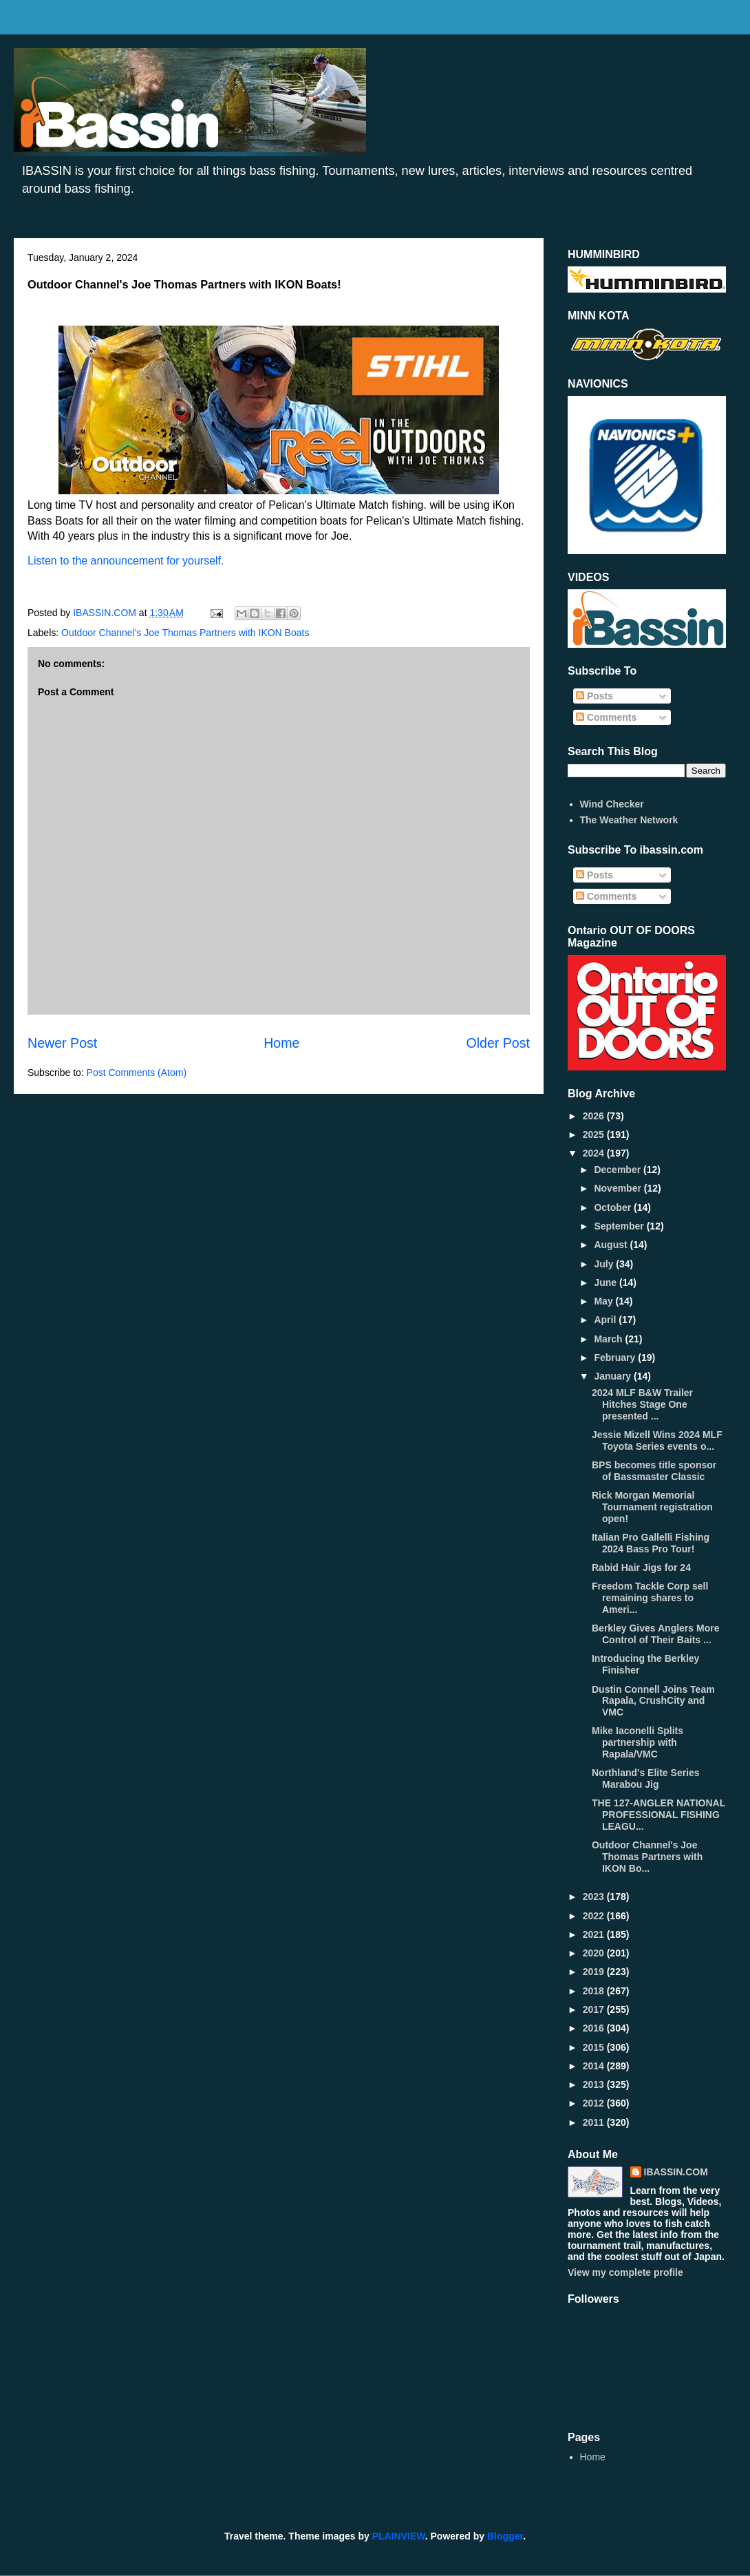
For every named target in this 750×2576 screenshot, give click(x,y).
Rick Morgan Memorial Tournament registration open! (652, 1507)
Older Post (498, 1043)
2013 (595, 2084)
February (616, 1357)
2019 (595, 1971)
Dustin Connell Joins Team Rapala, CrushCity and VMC (653, 1701)
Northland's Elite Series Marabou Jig (646, 1778)
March (609, 1338)
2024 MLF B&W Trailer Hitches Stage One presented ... (642, 1404)
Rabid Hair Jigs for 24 (641, 1567)
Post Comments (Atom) (136, 1072)
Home (281, 1043)
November (618, 1188)
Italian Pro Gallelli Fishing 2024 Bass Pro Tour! (650, 1543)
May (604, 1301)
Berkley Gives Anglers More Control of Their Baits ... (655, 1634)
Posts (594, 695)
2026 (595, 1115)
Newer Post (62, 1043)
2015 (595, 2047)
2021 (595, 1934)
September (620, 1226)
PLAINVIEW (398, 2536)
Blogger (505, 2536)
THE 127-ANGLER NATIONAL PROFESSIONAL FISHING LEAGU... (658, 1814)
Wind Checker (612, 804)
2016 (595, 2028)
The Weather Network (629, 819)
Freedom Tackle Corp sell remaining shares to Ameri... (650, 1598)
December (618, 1169)
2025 (595, 1134)
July (605, 1263)
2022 (595, 1915)
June (606, 1282)
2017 (595, 2009)
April (606, 1319)
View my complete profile (625, 2272)
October (614, 1207)
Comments (606, 717)
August (612, 1244)
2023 (595, 1896)
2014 (595, 2065)
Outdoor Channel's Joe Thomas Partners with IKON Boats (185, 632)
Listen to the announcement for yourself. (127, 561)
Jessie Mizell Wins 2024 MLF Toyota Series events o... (657, 1440)
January (614, 1376)
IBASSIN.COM (106, 612)
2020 (595, 1953)
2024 (595, 1153)
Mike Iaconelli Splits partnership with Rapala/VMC (637, 1742)
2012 (595, 2103)
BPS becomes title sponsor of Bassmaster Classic (654, 1470)
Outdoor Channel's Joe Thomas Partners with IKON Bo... (647, 1856)
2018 (595, 1990)
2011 (595, 2122)
